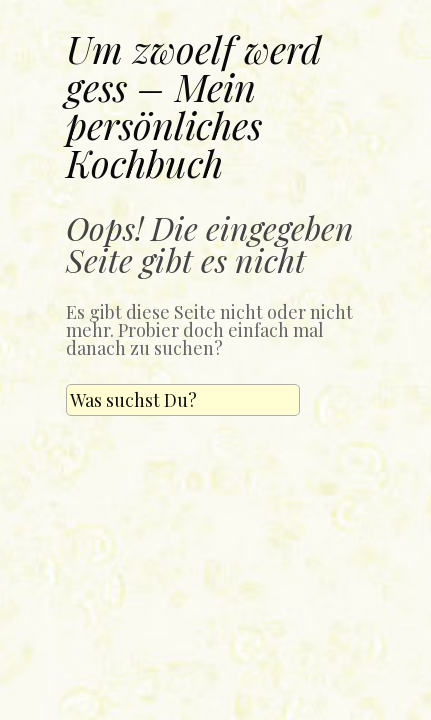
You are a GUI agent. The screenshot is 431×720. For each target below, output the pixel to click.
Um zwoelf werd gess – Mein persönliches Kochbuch (194, 105)
